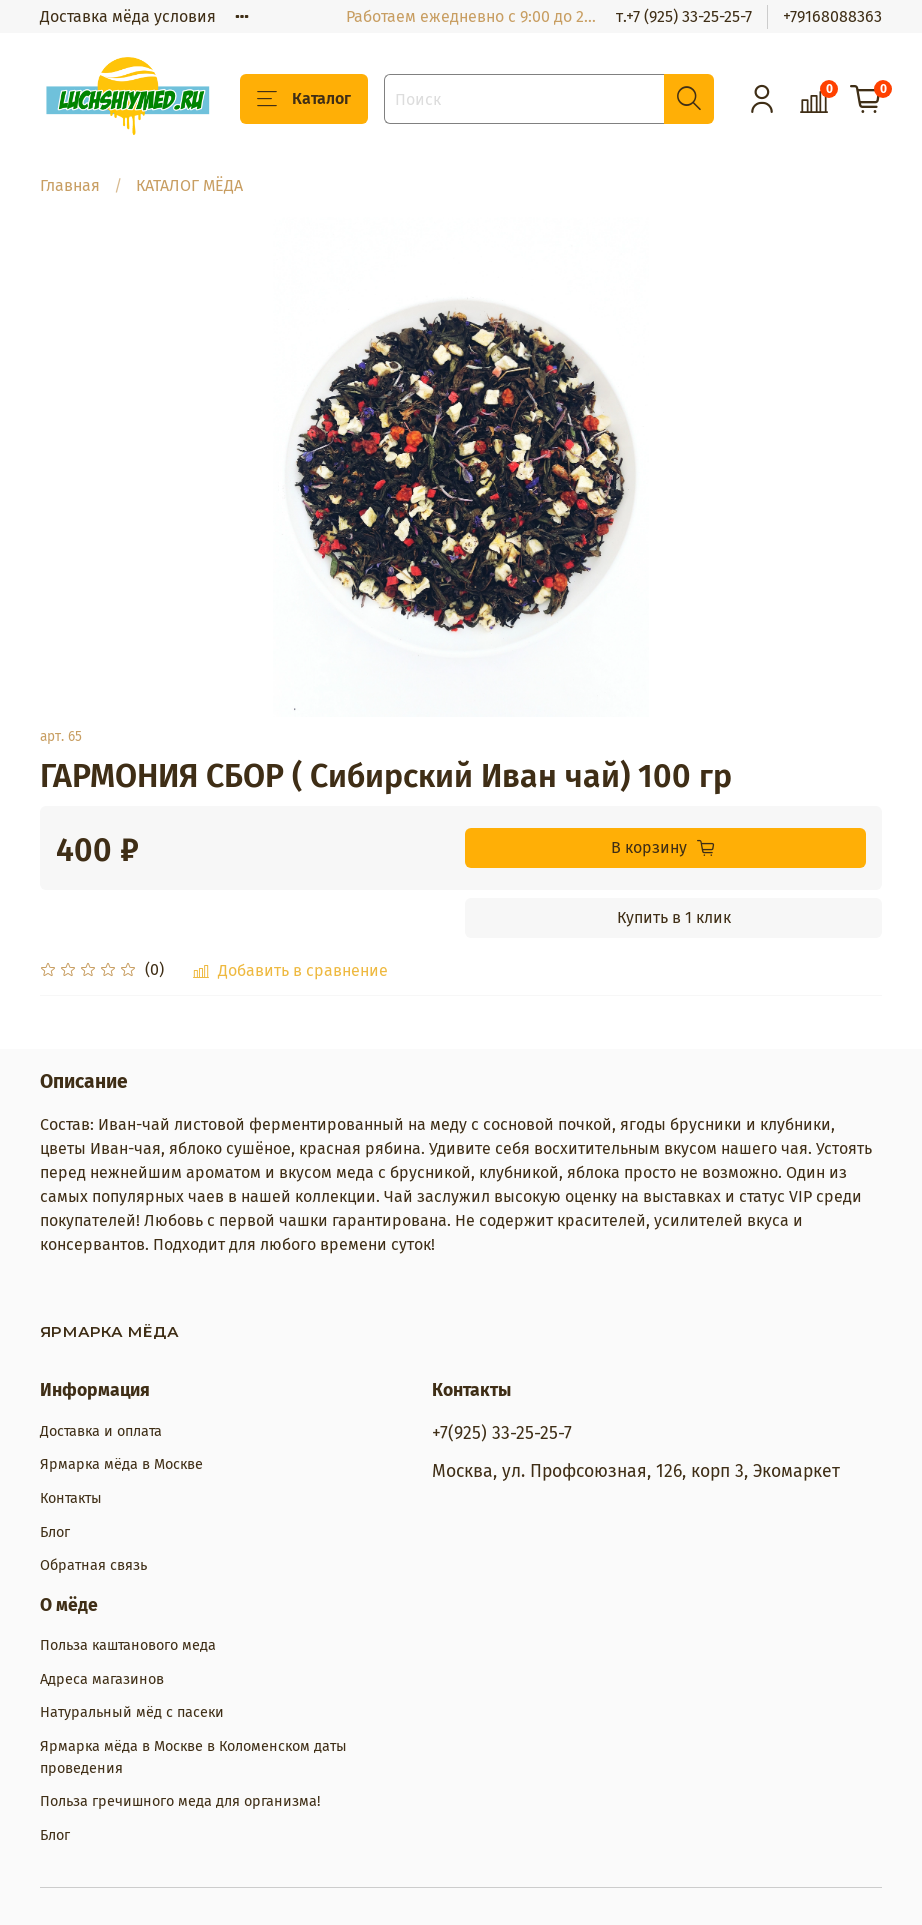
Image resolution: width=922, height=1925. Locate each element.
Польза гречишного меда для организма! (180, 1801)
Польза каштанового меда (128, 1645)
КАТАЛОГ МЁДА (189, 185)
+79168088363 (832, 16)
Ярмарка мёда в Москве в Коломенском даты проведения (193, 1757)
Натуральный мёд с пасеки (132, 1712)
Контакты (71, 1498)
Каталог (304, 99)
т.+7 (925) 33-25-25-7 (684, 16)
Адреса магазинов (102, 1679)
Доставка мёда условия (128, 16)
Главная (70, 185)
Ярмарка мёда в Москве (121, 1464)
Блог (55, 1532)
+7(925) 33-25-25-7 (502, 1433)
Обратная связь (93, 1565)
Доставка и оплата (101, 1431)
